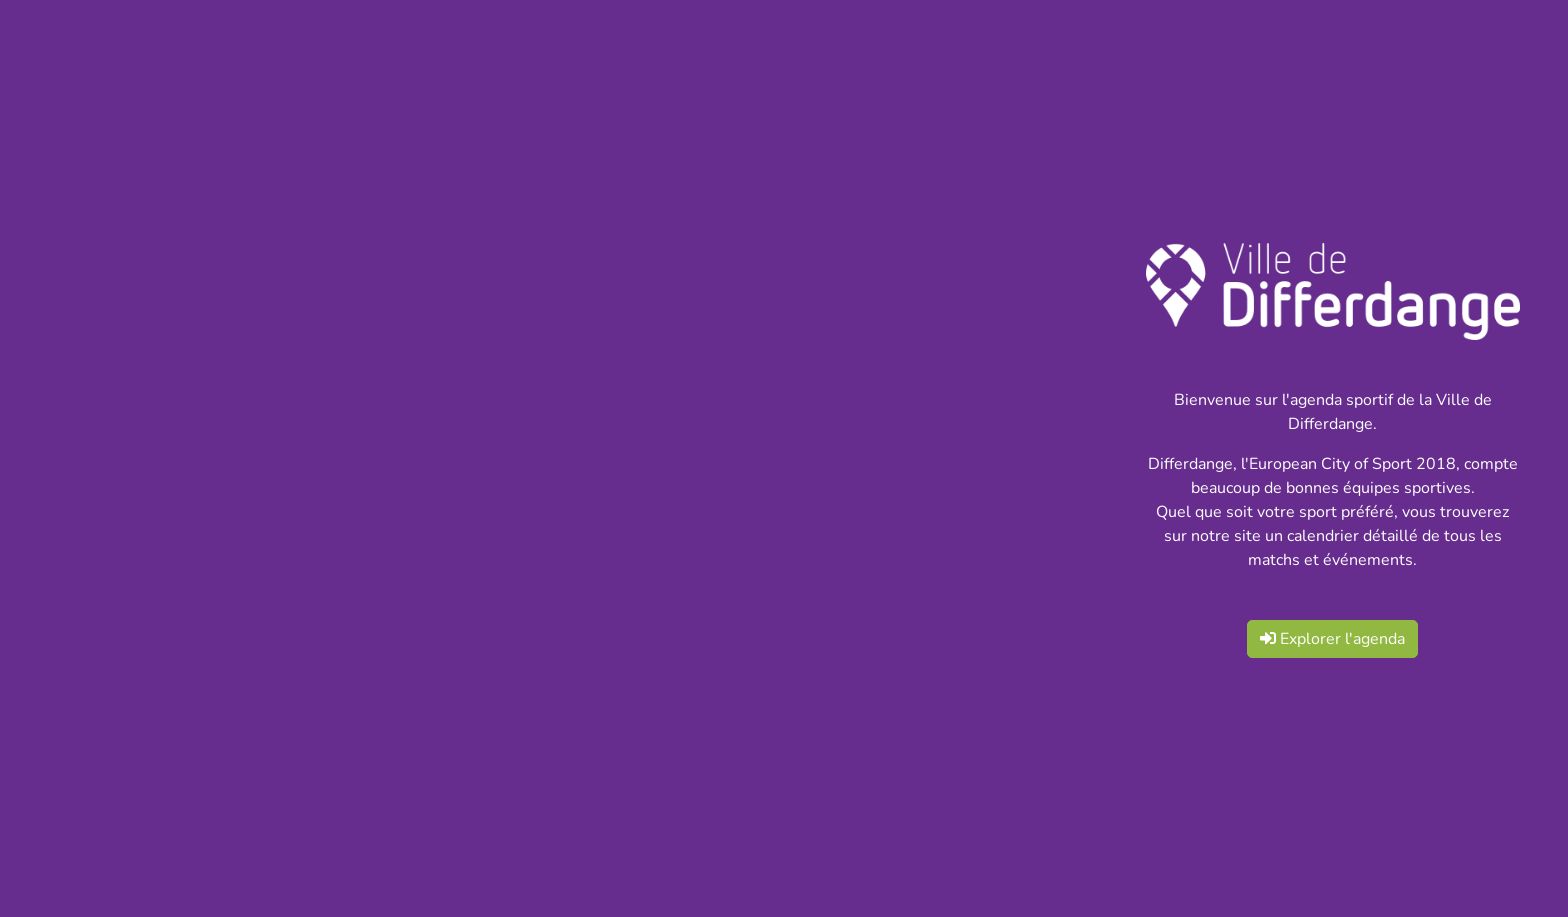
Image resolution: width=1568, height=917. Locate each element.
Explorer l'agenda (1332, 639)
